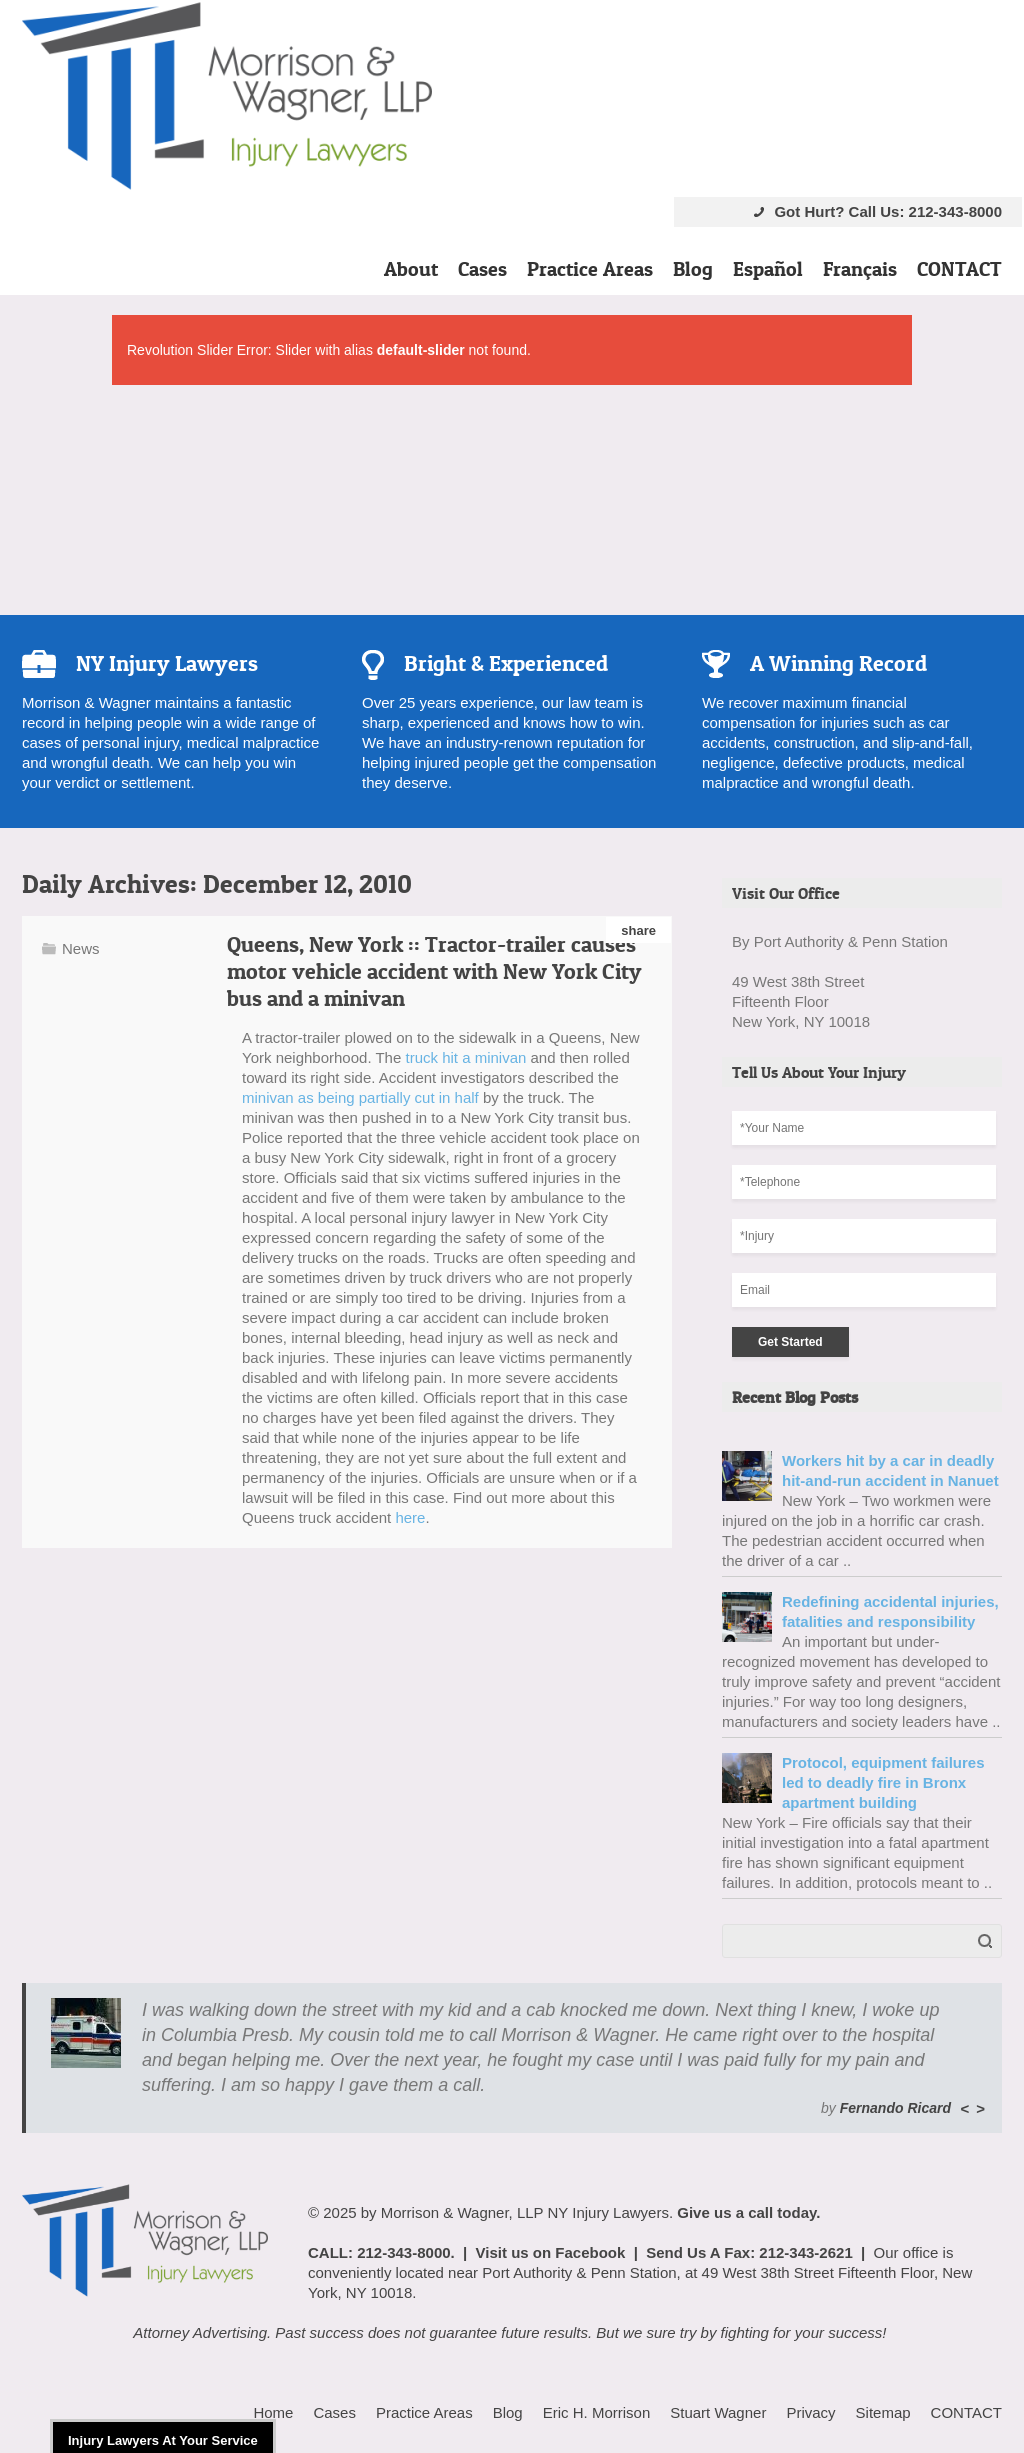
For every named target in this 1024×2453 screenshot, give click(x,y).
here (410, 1517)
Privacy (810, 2412)
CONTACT (959, 269)
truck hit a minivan (465, 1057)
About (411, 269)
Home (273, 2412)
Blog (693, 269)
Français (860, 269)
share (638, 930)
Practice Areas (590, 269)
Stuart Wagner (718, 2412)
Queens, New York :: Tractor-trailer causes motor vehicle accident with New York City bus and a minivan (434, 971)
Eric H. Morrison (597, 2412)
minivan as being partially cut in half (360, 1097)
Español (768, 269)
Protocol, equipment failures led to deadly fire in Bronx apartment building (883, 1782)
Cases (482, 269)
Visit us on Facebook (551, 2252)
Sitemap (883, 2412)
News (81, 948)
